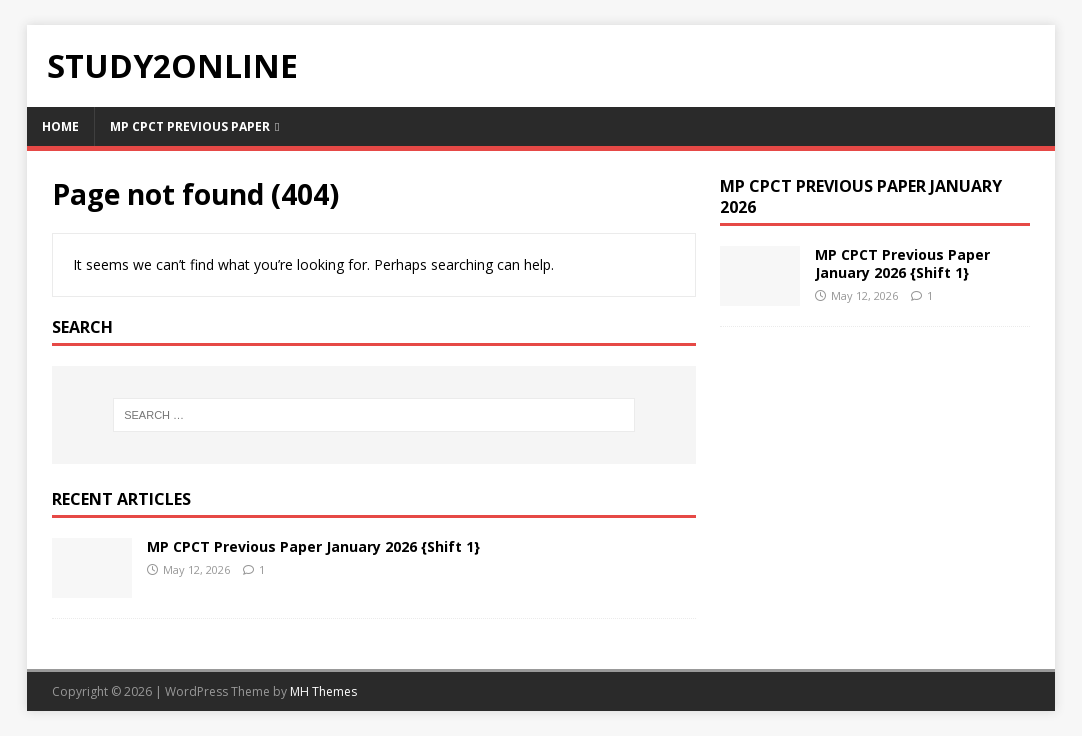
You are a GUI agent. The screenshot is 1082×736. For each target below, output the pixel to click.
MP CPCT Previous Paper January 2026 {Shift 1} (313, 546)
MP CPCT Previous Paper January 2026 (861, 196)
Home (60, 126)
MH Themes (323, 691)
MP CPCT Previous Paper (190, 126)
